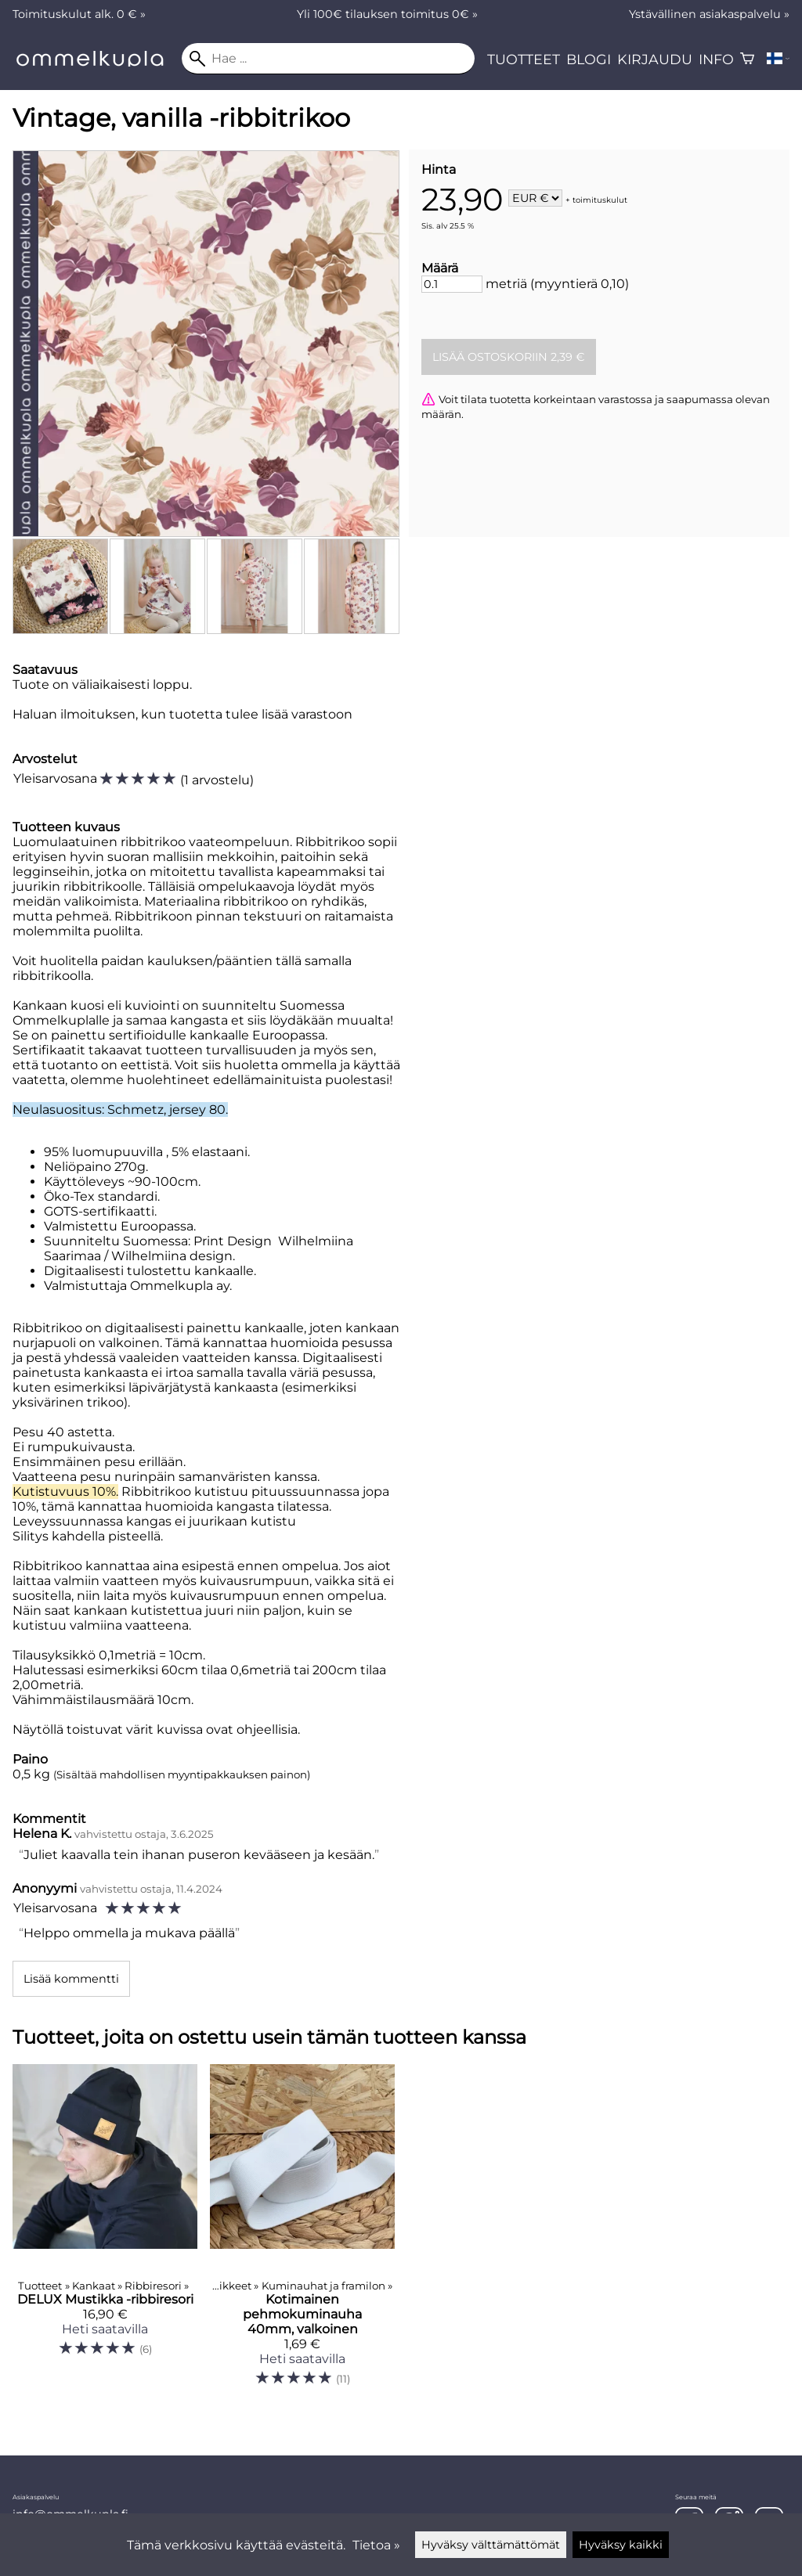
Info (716, 59)
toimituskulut (600, 199)
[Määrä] (451, 284)
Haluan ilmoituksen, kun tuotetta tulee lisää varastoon (182, 714)
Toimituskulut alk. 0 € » (79, 14)
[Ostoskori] (747, 58)
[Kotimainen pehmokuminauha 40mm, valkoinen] (302, 2232)
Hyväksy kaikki (621, 2545)
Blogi (588, 59)
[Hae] (328, 58)
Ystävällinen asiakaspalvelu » (709, 14)
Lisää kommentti (71, 1979)
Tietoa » (376, 2545)
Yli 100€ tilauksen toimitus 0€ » (387, 14)
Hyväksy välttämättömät (490, 2545)
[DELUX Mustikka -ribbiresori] (105, 2232)
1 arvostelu (217, 780)
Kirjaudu (654, 59)
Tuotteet (523, 59)
